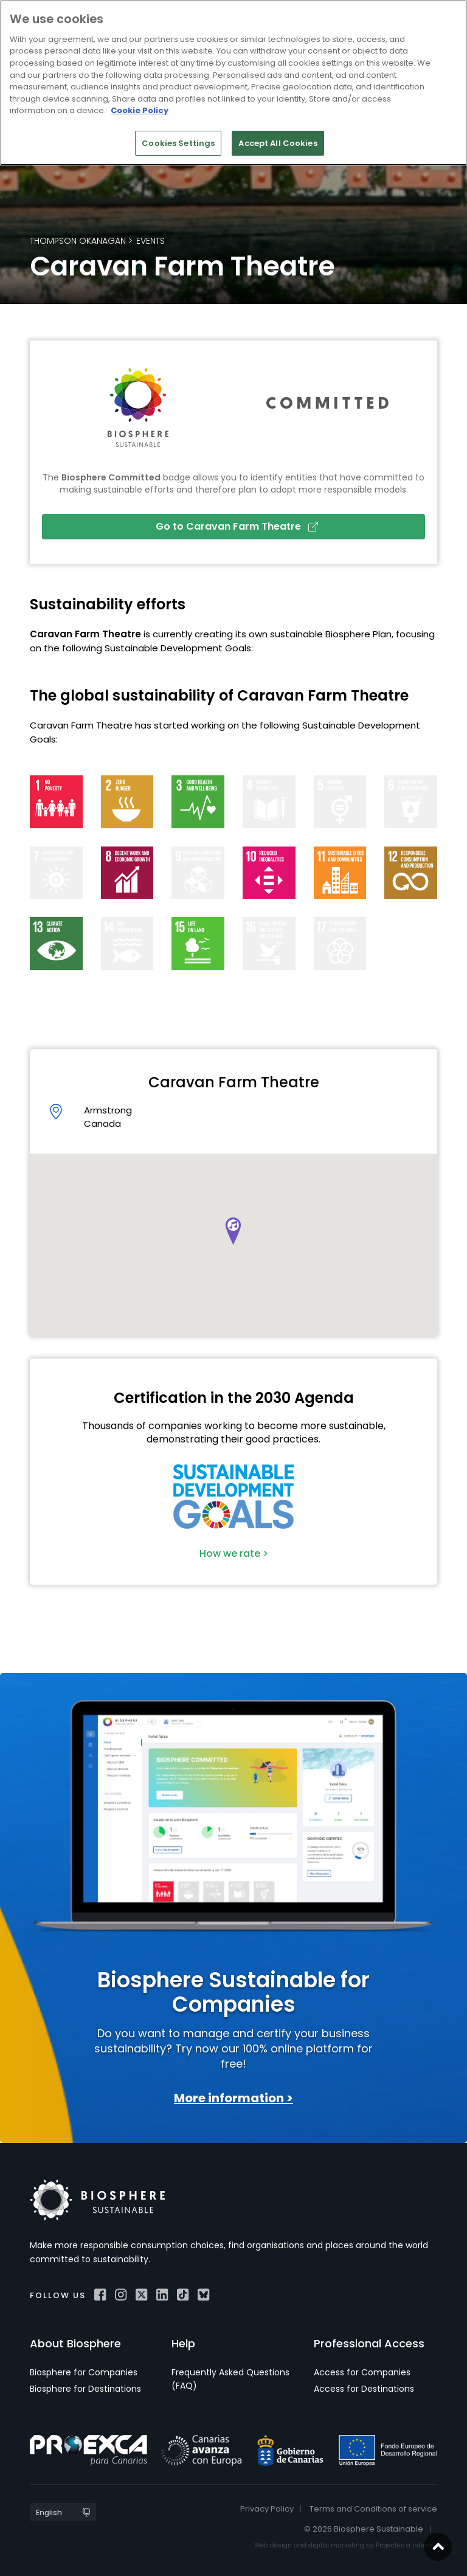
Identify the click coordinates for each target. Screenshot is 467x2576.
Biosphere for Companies (83, 2372)
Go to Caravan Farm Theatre (237, 526)
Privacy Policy (267, 2509)
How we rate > (233, 1553)
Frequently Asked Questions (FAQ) (230, 2379)
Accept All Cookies (277, 143)
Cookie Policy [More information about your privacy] (139, 110)
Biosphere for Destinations (85, 2389)
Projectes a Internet (406, 2545)
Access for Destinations (364, 2389)
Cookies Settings (178, 143)
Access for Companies (362, 2372)
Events (150, 241)
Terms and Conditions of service (373, 2509)
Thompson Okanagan (78, 241)
